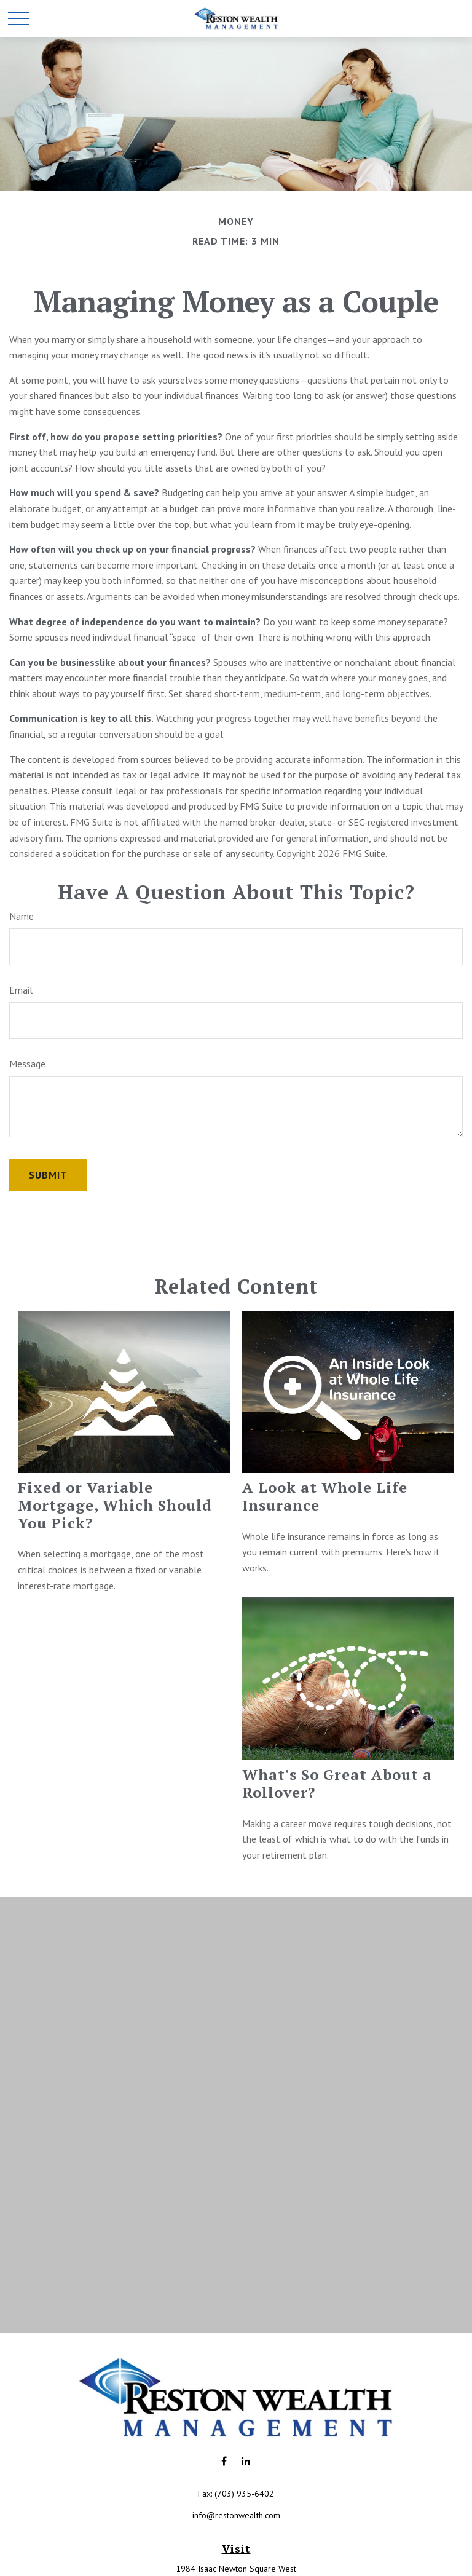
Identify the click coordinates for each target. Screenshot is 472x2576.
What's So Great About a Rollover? (337, 1783)
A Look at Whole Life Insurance (324, 1496)
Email (21, 990)
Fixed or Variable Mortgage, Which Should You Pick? (115, 1505)
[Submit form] (48, 1175)
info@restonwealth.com (236, 2515)
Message (27, 1063)
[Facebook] (224, 2460)
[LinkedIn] (245, 2460)
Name (21, 916)
